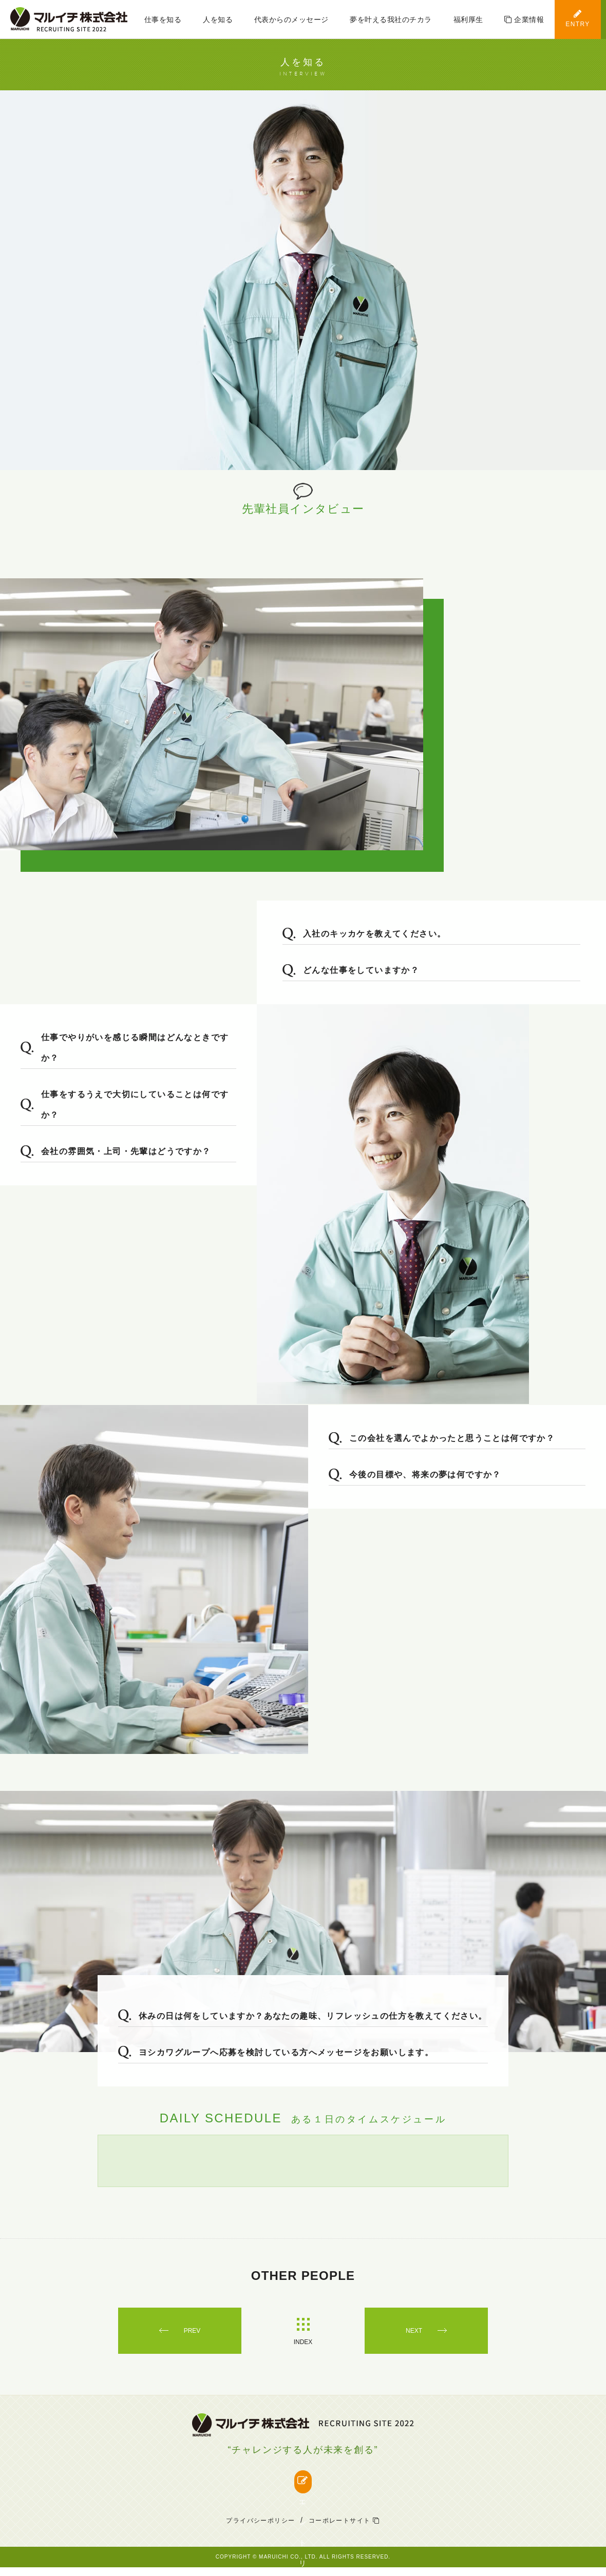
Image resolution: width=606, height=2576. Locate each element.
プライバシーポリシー (260, 2529)
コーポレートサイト (344, 2529)
